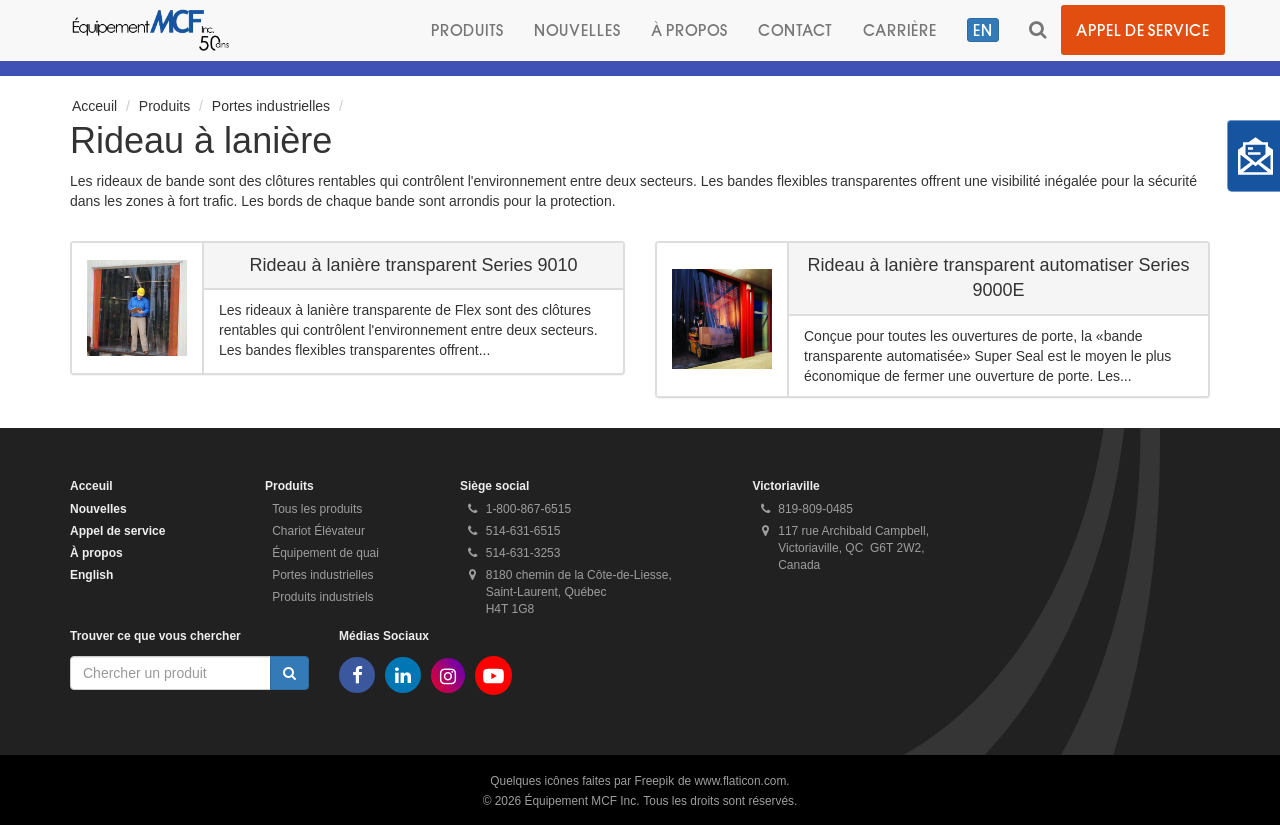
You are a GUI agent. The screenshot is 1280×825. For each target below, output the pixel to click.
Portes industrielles (271, 106)
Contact (795, 29)
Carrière (900, 29)
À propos (689, 29)
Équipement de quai (325, 553)
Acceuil (94, 106)
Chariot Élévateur (318, 531)
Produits (467, 29)
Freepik (654, 781)
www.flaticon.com (741, 781)
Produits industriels (322, 597)
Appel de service (1143, 29)
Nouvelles (577, 29)
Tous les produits (317, 509)
